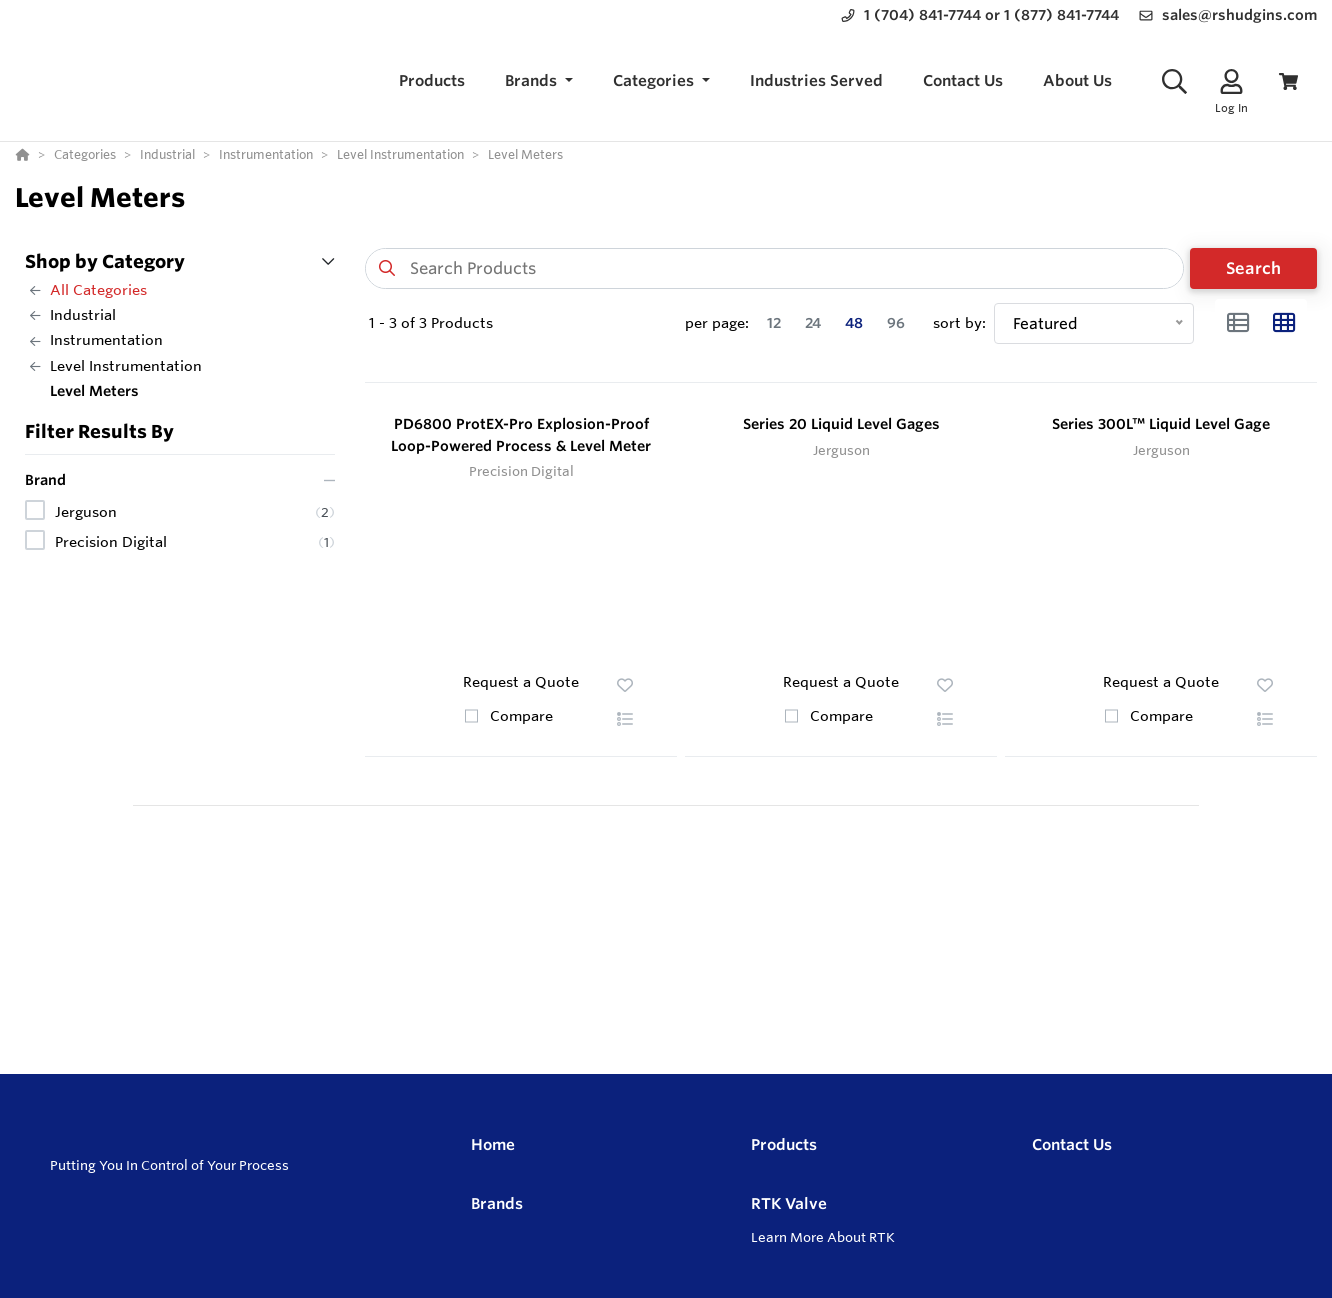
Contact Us (1072, 1144)
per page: (717, 323)
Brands (497, 1203)
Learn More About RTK (823, 1237)
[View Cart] (1288, 81)
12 (774, 323)
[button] (539, 81)
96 (896, 323)
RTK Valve (789, 1203)
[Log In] (1231, 81)
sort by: (959, 323)
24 (813, 323)
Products (784, 1144)
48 (854, 323)
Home (493, 1144)
